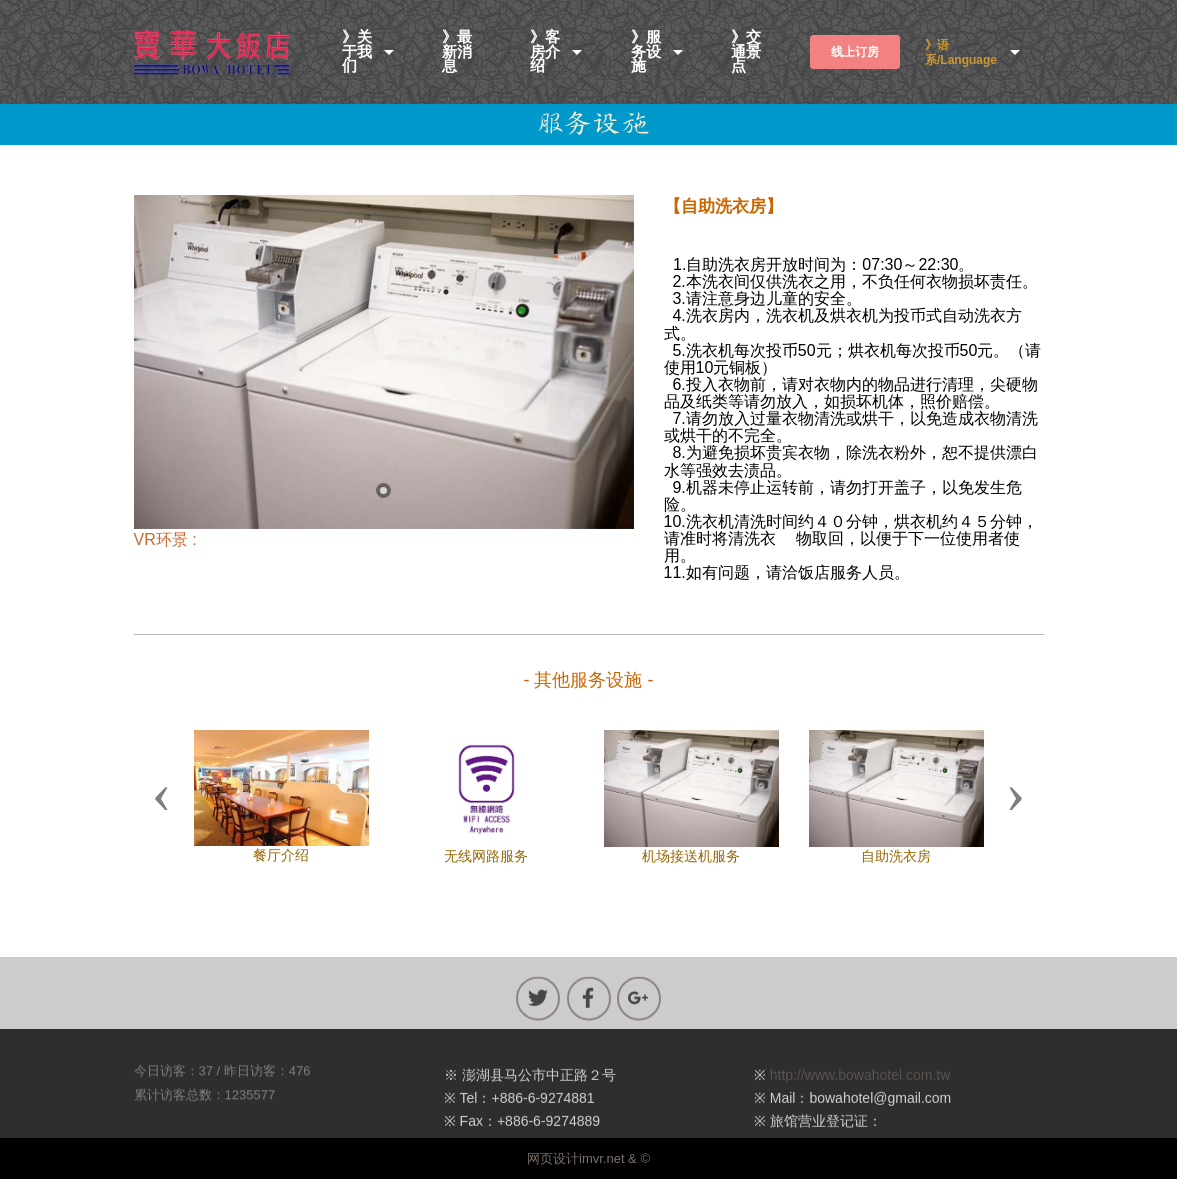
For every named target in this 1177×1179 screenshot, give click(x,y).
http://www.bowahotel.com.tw (860, 1092)
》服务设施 (646, 52)
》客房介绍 (545, 52)
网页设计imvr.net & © (588, 1158)
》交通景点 (746, 52)
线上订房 (855, 52)
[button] (162, 797)
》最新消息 (457, 52)
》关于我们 (357, 52)
